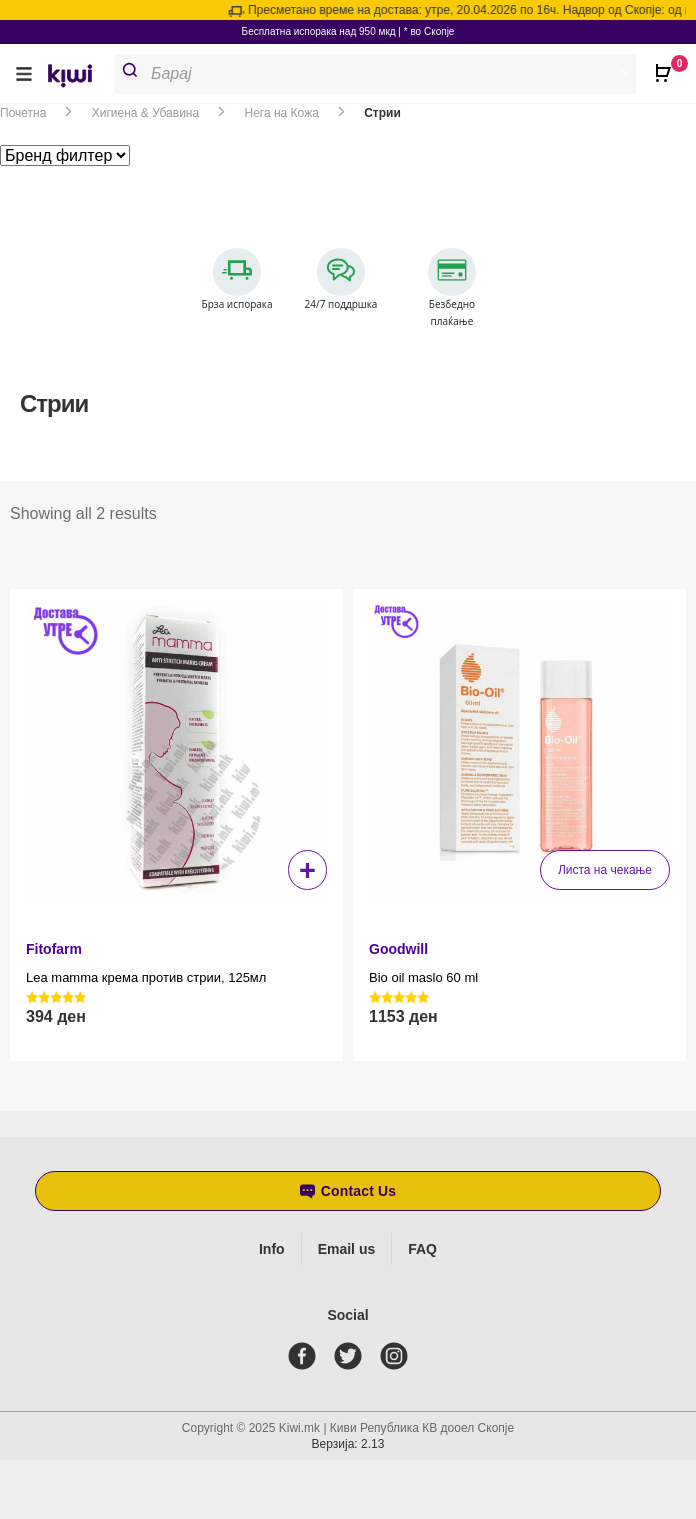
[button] (24, 73)
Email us (347, 1249)
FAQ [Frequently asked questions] (422, 1249)
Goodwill (398, 949)
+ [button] (307, 870)
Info (272, 1249)
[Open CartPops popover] (666, 65)
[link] (77, 78)
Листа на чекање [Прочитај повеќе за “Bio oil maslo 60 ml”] (605, 870)
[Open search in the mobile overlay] (383, 74)
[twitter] (352, 1356)
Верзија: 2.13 (348, 1444)
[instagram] (398, 1356)
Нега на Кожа (282, 113)
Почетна (23, 113)
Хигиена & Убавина (145, 113)
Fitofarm (54, 949)
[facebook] (306, 1356)
